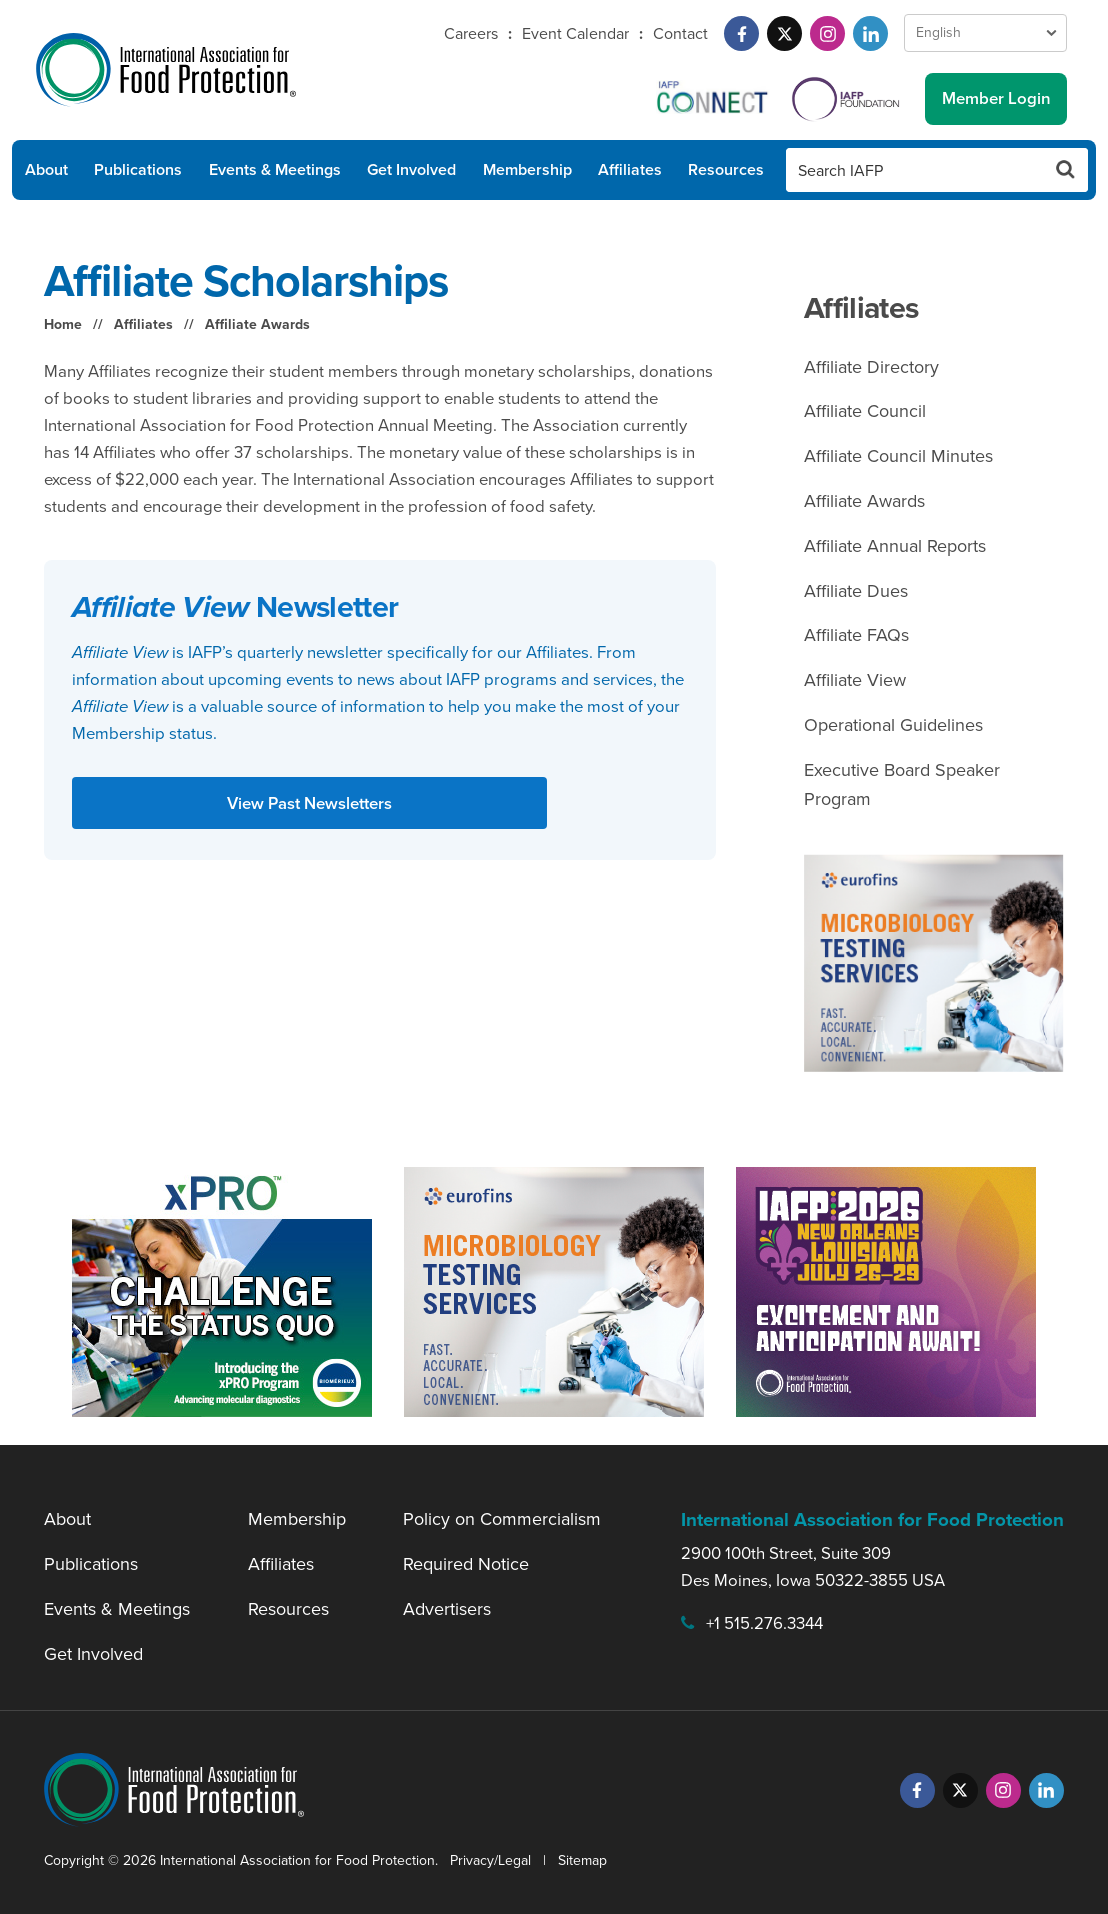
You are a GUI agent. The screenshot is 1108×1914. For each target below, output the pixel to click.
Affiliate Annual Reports (895, 546)
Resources (726, 169)
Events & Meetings (275, 169)
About (46, 169)
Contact (680, 33)
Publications (138, 169)
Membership (527, 169)
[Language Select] (985, 33)
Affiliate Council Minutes (898, 456)
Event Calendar (575, 33)
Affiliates (630, 169)
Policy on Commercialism (502, 1519)
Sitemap (582, 1860)
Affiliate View (855, 680)
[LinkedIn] (870, 33)
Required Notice (466, 1564)
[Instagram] (827, 33)
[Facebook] (741, 33)
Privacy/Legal (490, 1860)
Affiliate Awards (257, 324)
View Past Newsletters (309, 803)
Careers (471, 33)
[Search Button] (1066, 170)
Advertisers (447, 1609)
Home (63, 324)
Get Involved (411, 169)
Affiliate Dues (856, 591)
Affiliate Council (865, 411)
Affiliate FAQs (856, 635)
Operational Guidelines (893, 725)
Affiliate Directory (871, 367)
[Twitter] (784, 33)
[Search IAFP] (915, 170)
